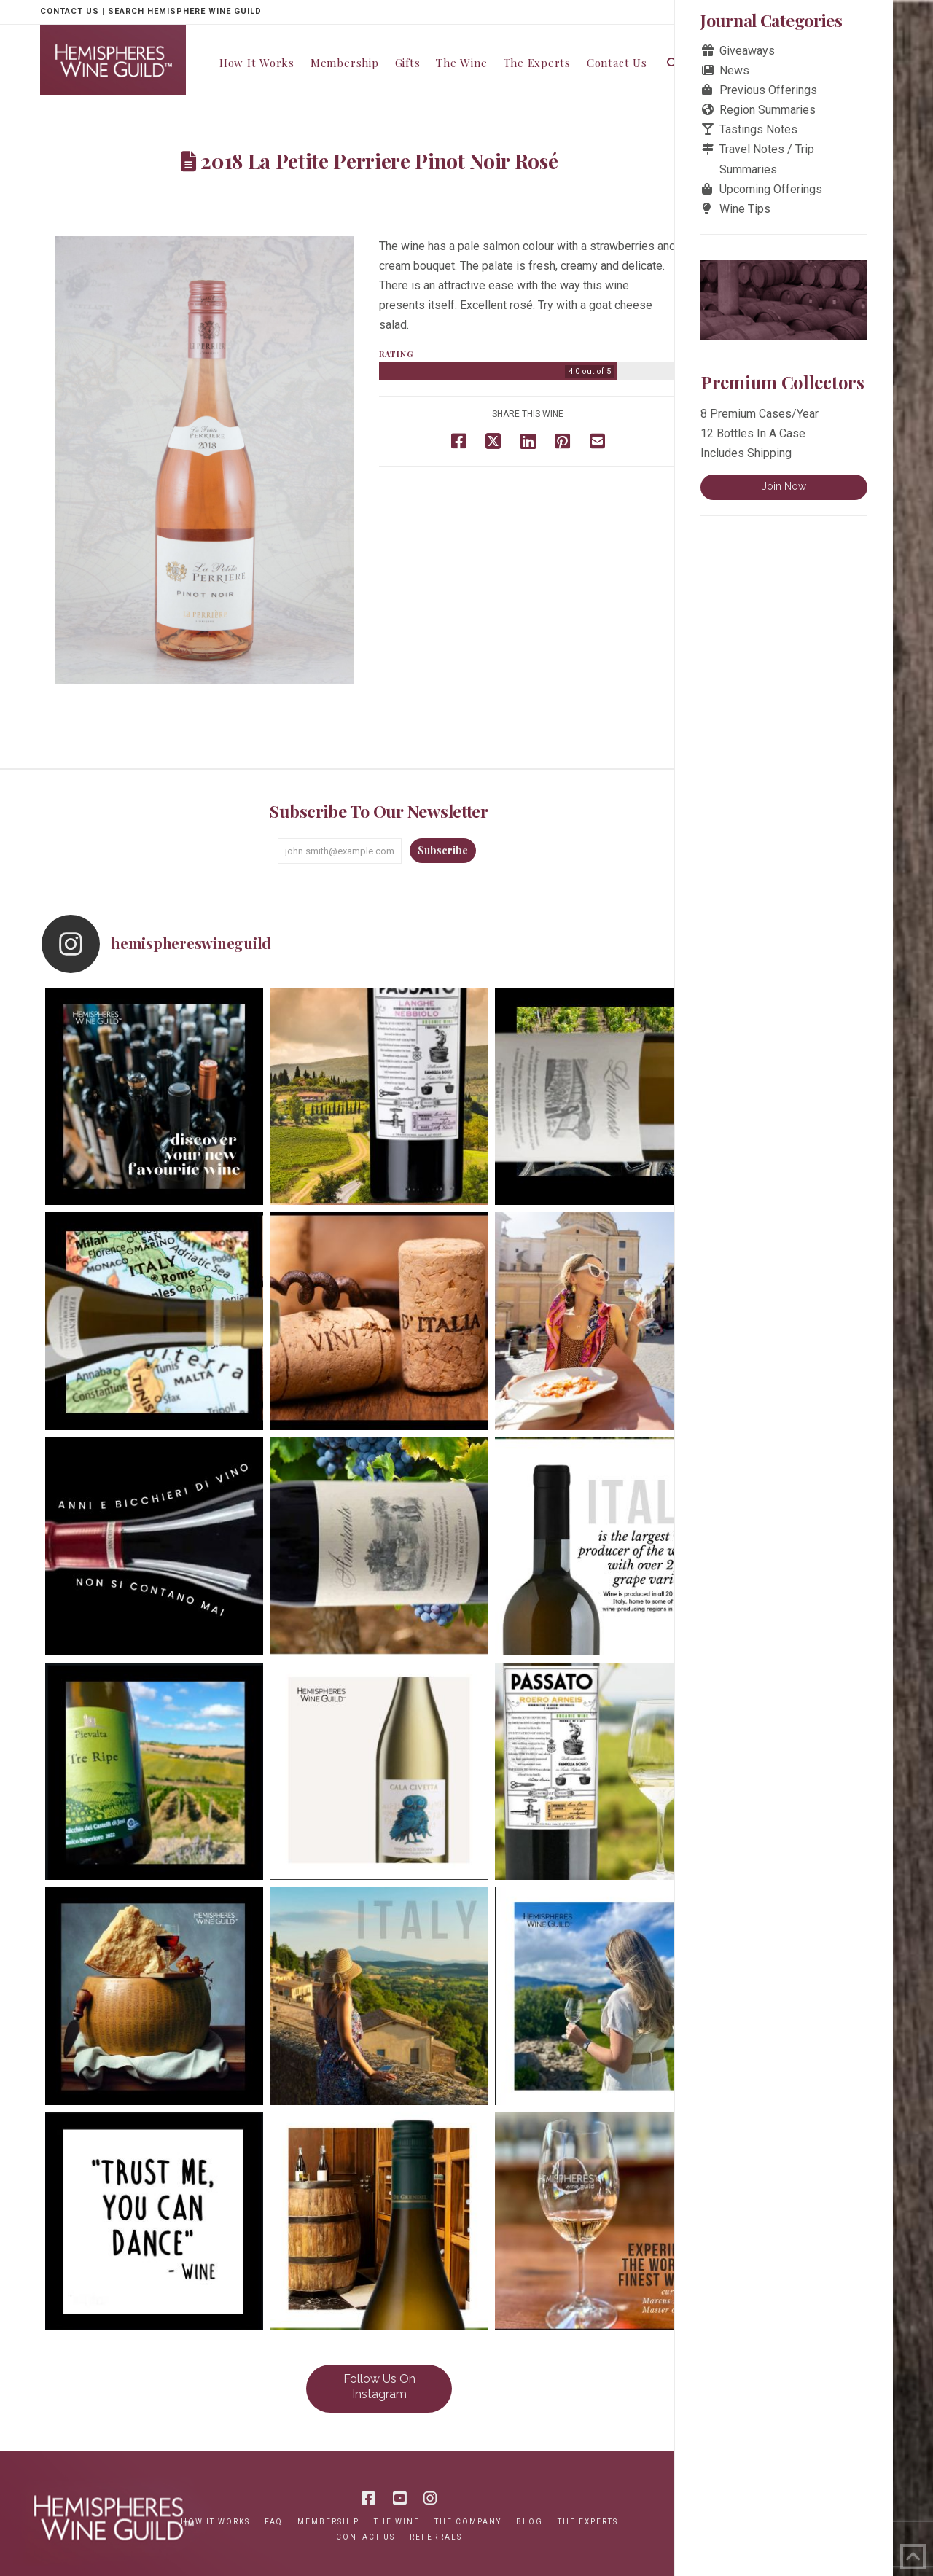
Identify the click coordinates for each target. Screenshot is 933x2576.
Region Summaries (767, 110)
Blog (529, 2522)
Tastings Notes (758, 129)
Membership (328, 2522)
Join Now (784, 486)
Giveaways (747, 51)
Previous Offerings (768, 90)
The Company (467, 2522)
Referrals (436, 2537)
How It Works (215, 2522)
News (734, 70)
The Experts (588, 2522)
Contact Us (365, 2537)
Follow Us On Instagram (379, 2386)
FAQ (274, 2522)
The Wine (397, 2522)
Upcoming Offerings (770, 189)
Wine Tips (744, 209)
